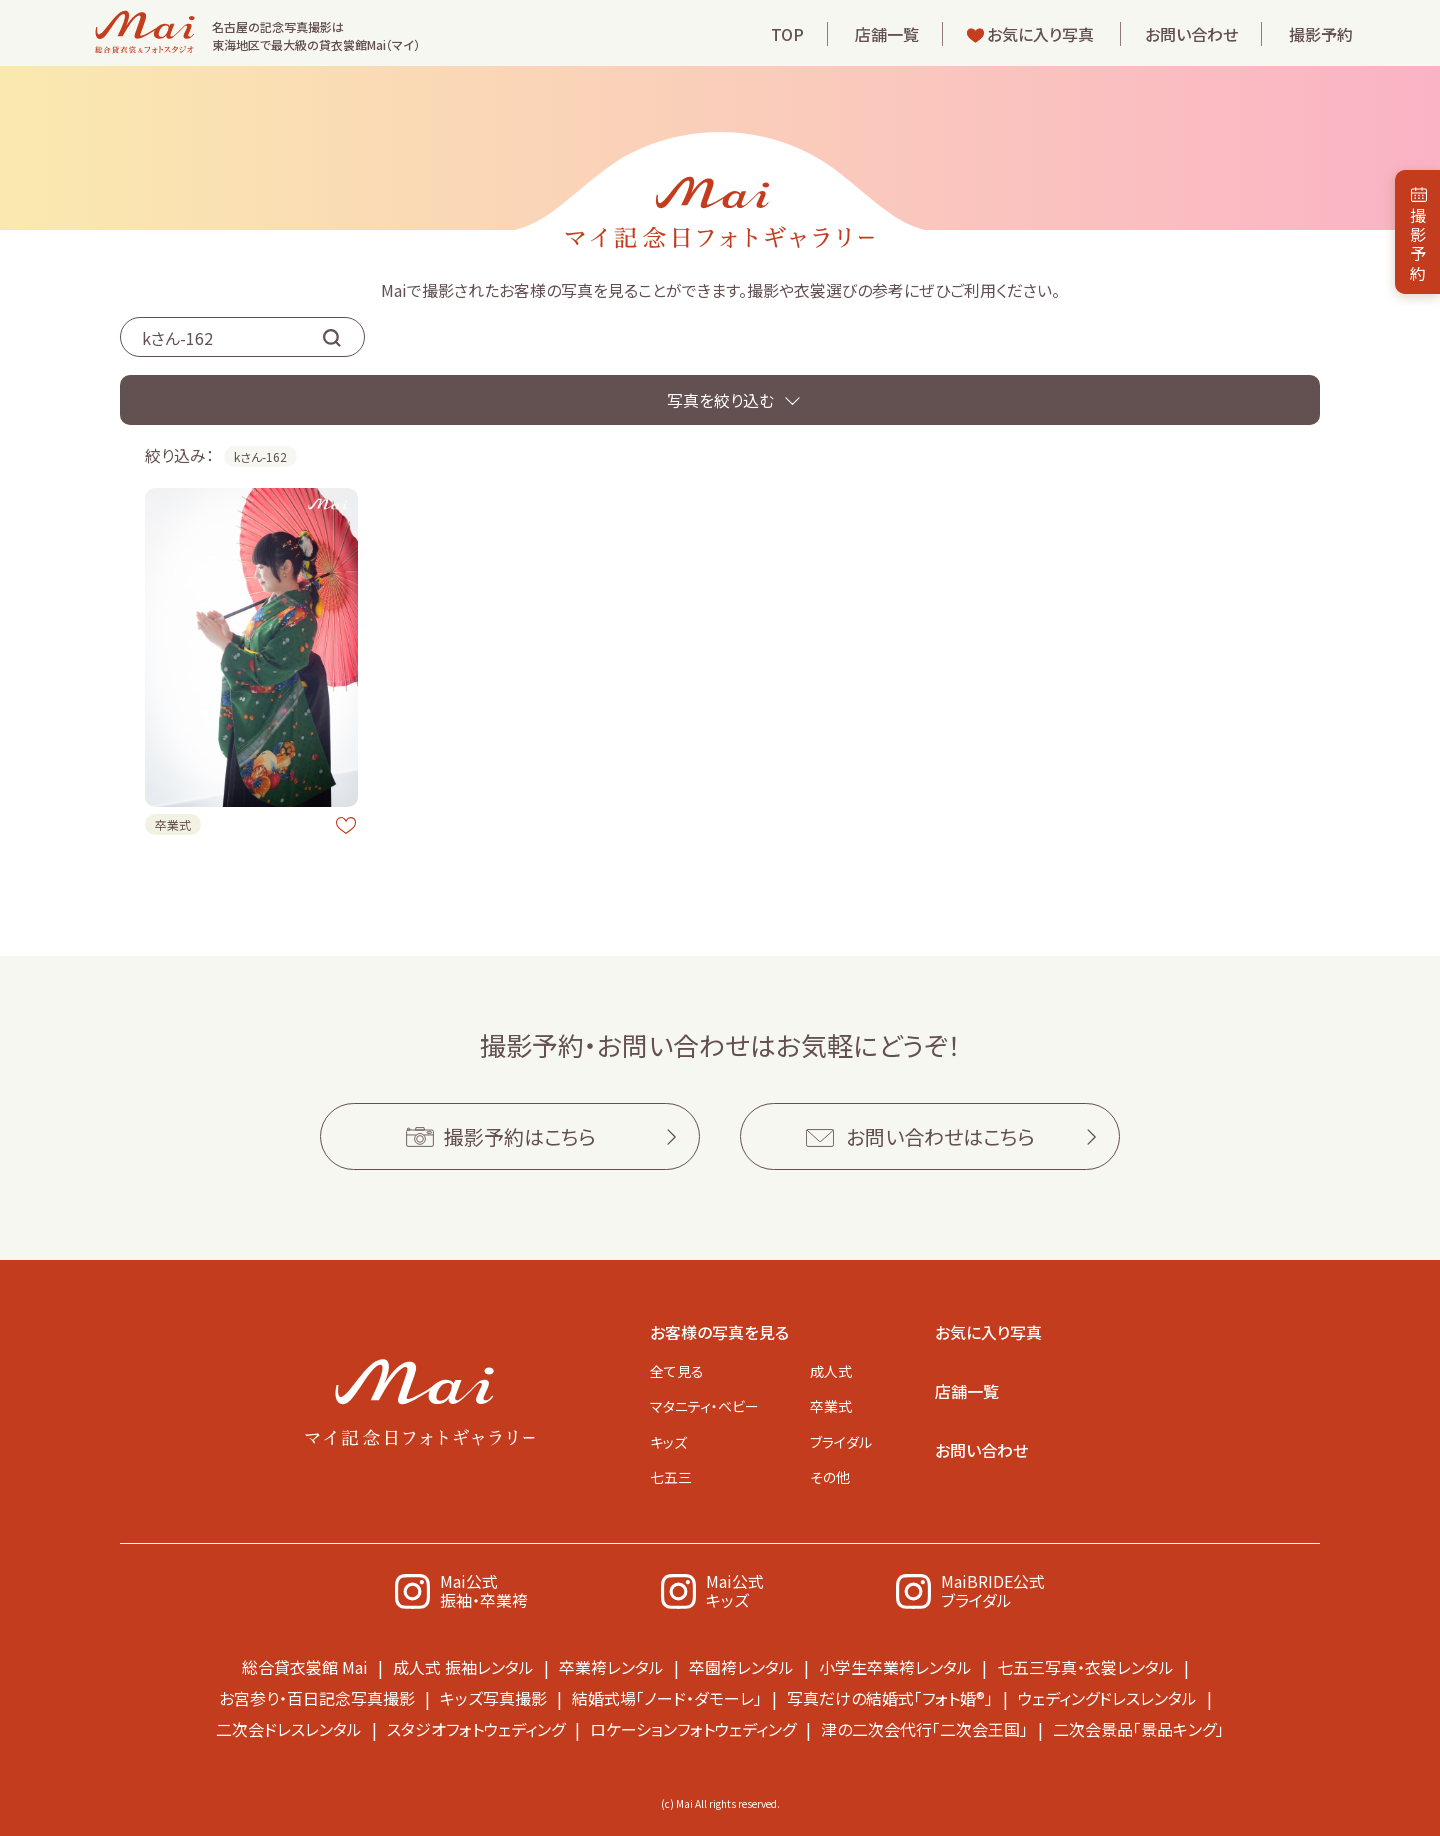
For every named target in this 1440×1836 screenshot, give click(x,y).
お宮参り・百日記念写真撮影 (317, 1698)
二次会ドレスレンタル (289, 1729)
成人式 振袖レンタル (463, 1667)
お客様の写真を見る (719, 1332)
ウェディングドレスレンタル (1107, 1698)
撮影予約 (1321, 34)
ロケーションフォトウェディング (693, 1729)
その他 (830, 1477)
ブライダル (841, 1442)
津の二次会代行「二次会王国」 (924, 1729)
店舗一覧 (887, 34)
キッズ (668, 1442)
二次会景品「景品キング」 (1138, 1729)
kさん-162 (260, 456)
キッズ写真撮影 (493, 1698)
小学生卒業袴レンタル (895, 1667)
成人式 (831, 1371)
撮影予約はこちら (520, 1136)
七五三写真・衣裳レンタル (1085, 1667)
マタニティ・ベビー (704, 1406)
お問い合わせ (1191, 34)
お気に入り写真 (1040, 34)
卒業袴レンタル (611, 1667)
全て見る (677, 1371)
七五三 (671, 1477)
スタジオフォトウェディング (476, 1729)
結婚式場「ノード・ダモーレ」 (667, 1698)
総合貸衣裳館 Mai (305, 1667)
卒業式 (831, 1406)
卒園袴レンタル (741, 1667)
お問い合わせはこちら (940, 1136)
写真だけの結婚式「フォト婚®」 (890, 1698)
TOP (787, 34)
